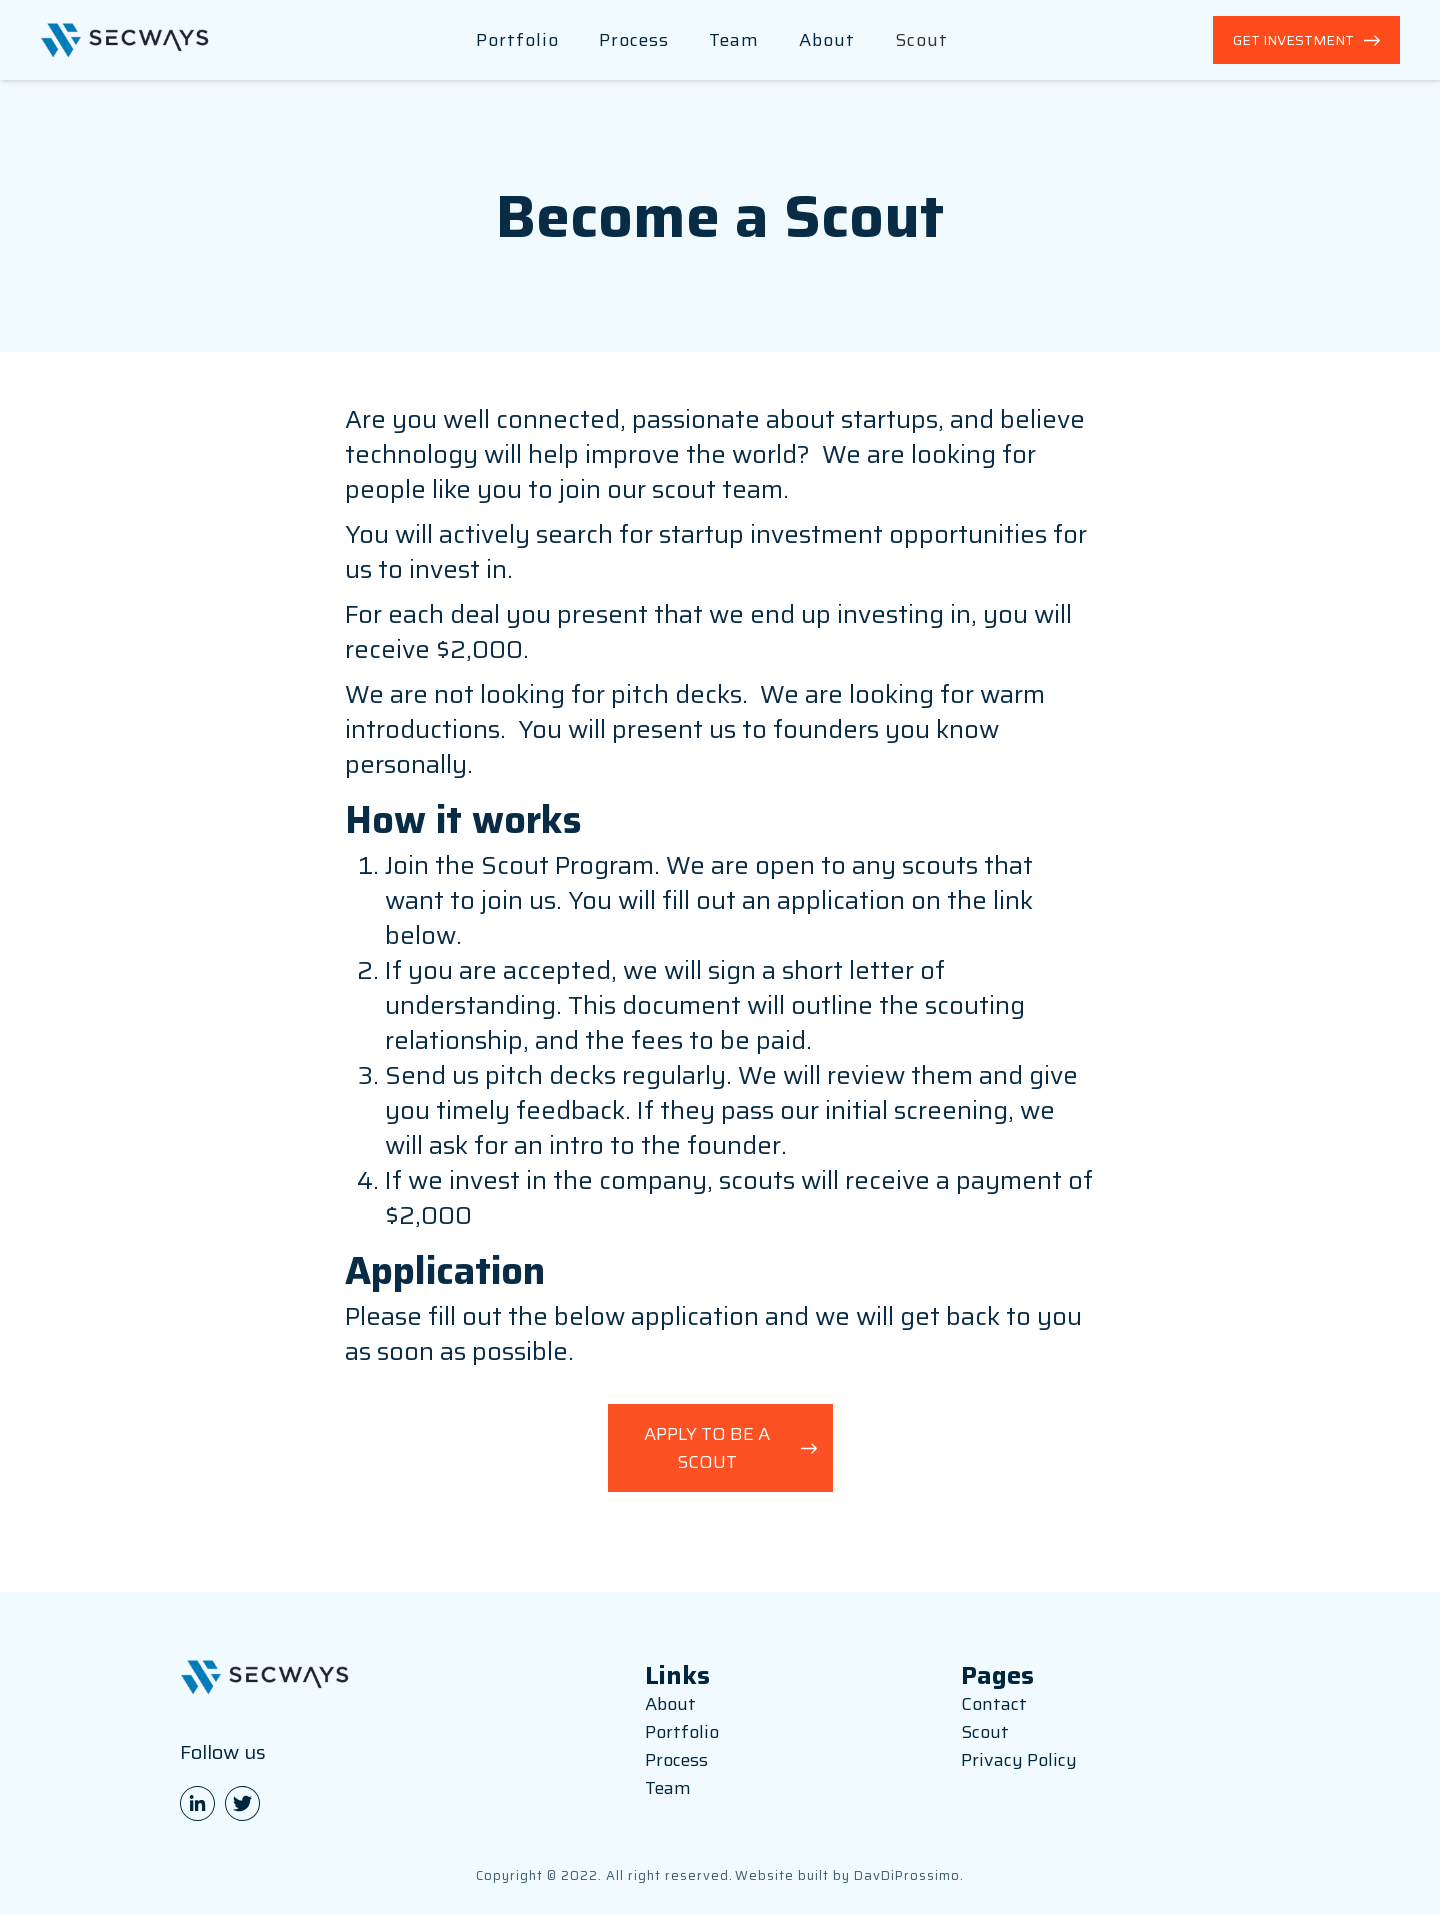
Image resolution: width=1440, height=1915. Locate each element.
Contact (994, 1704)
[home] (125, 40)
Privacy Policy (1019, 1760)
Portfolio (517, 40)
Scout (921, 40)
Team (734, 40)
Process (634, 40)
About (827, 40)
